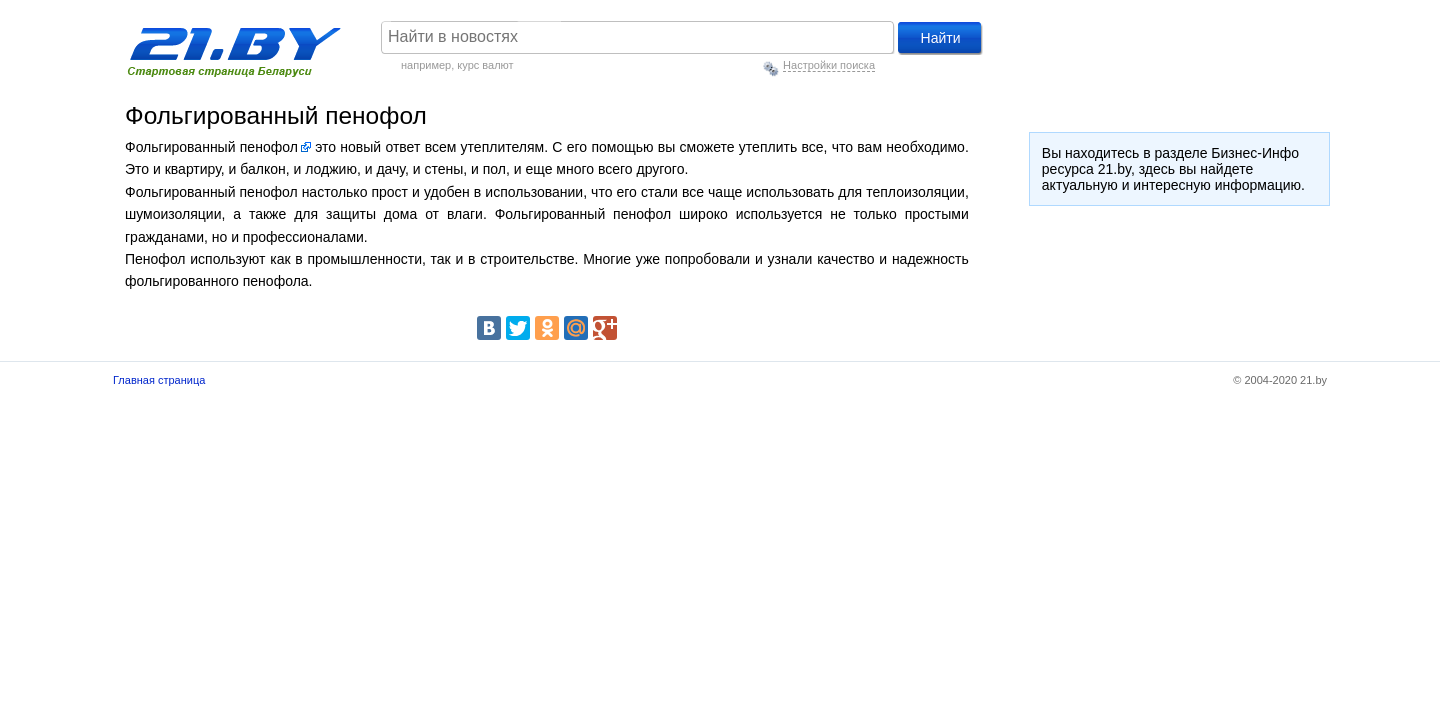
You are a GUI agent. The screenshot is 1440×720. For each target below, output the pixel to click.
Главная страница (159, 380)
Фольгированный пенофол (211, 147)
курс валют (485, 65)
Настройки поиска (829, 65)
